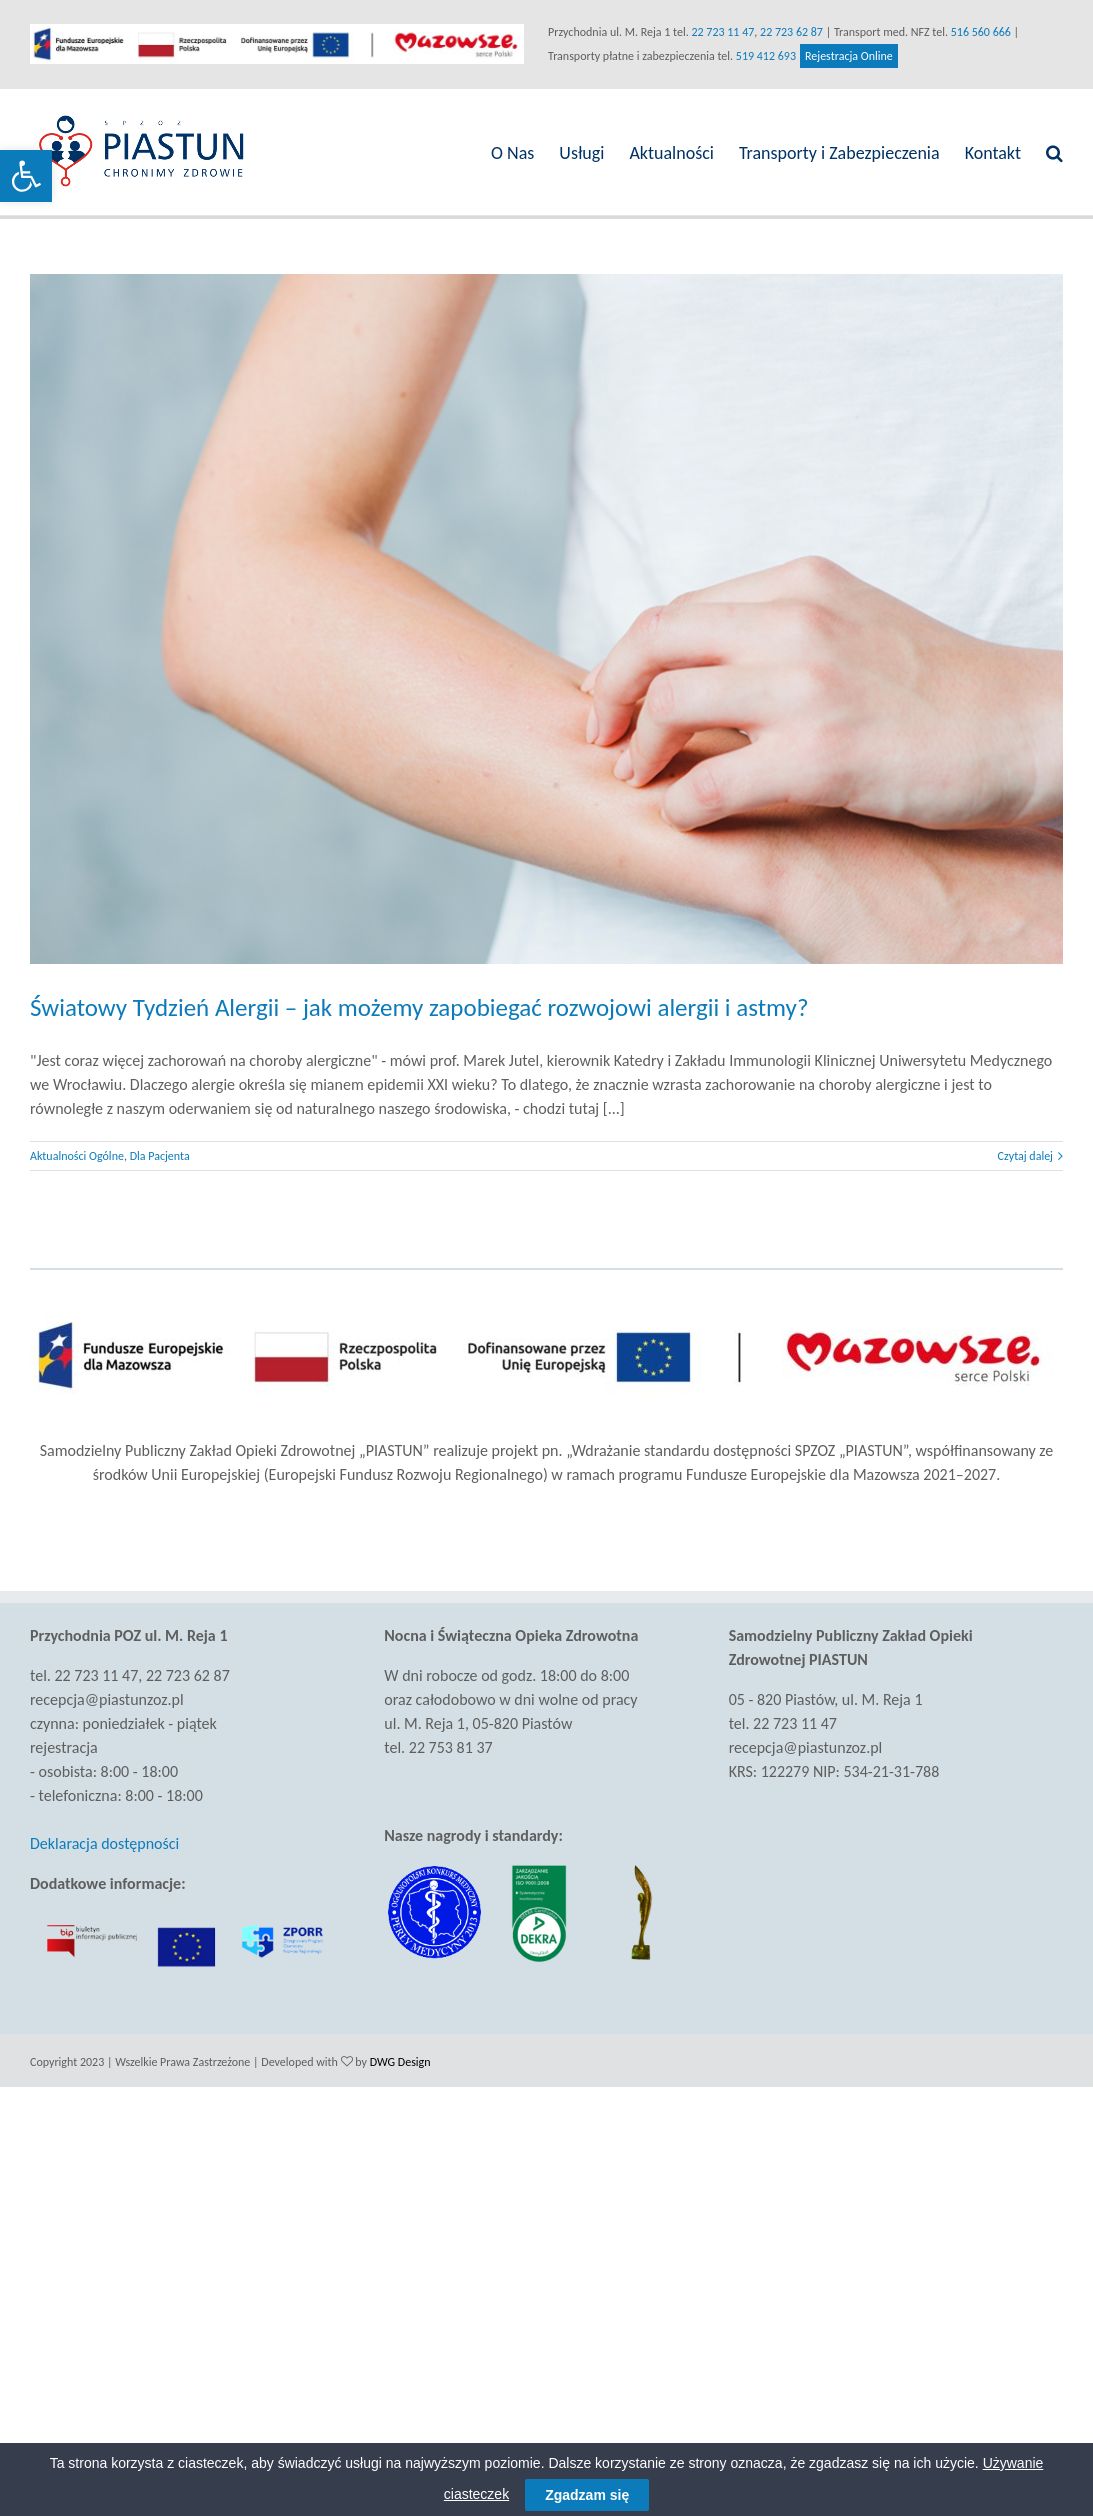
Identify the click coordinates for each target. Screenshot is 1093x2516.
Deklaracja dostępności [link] (104, 1837)
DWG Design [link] (400, 2056)
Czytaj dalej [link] (1016, 1150)
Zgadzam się (587, 2495)
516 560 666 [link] (976, 32)
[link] (26, 176)
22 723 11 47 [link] (718, 32)
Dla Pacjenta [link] (160, 1150)
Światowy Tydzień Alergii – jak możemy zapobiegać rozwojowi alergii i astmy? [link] (419, 1001)
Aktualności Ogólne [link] (77, 1150)
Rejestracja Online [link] (845, 56)
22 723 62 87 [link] (787, 32)
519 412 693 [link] (762, 56)
